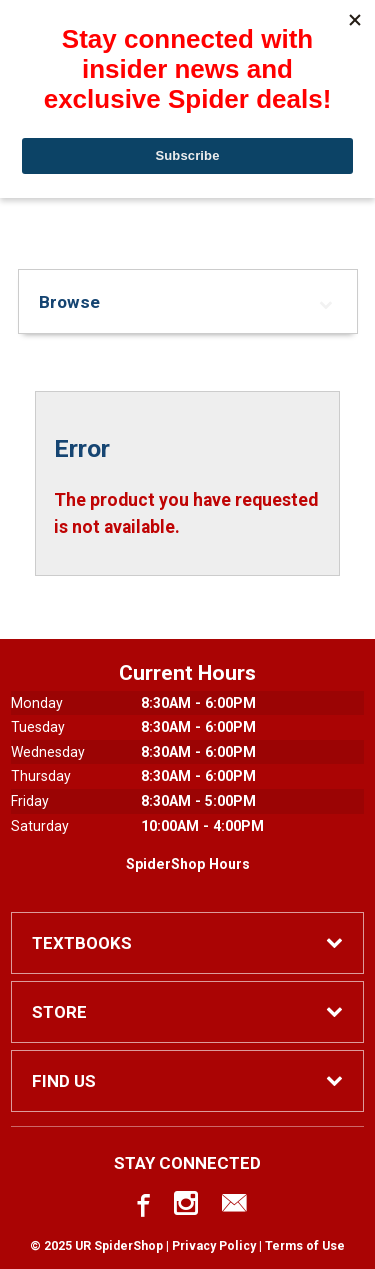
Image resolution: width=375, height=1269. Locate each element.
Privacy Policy (214, 1246)
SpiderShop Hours (188, 864)
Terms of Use (305, 1246)
